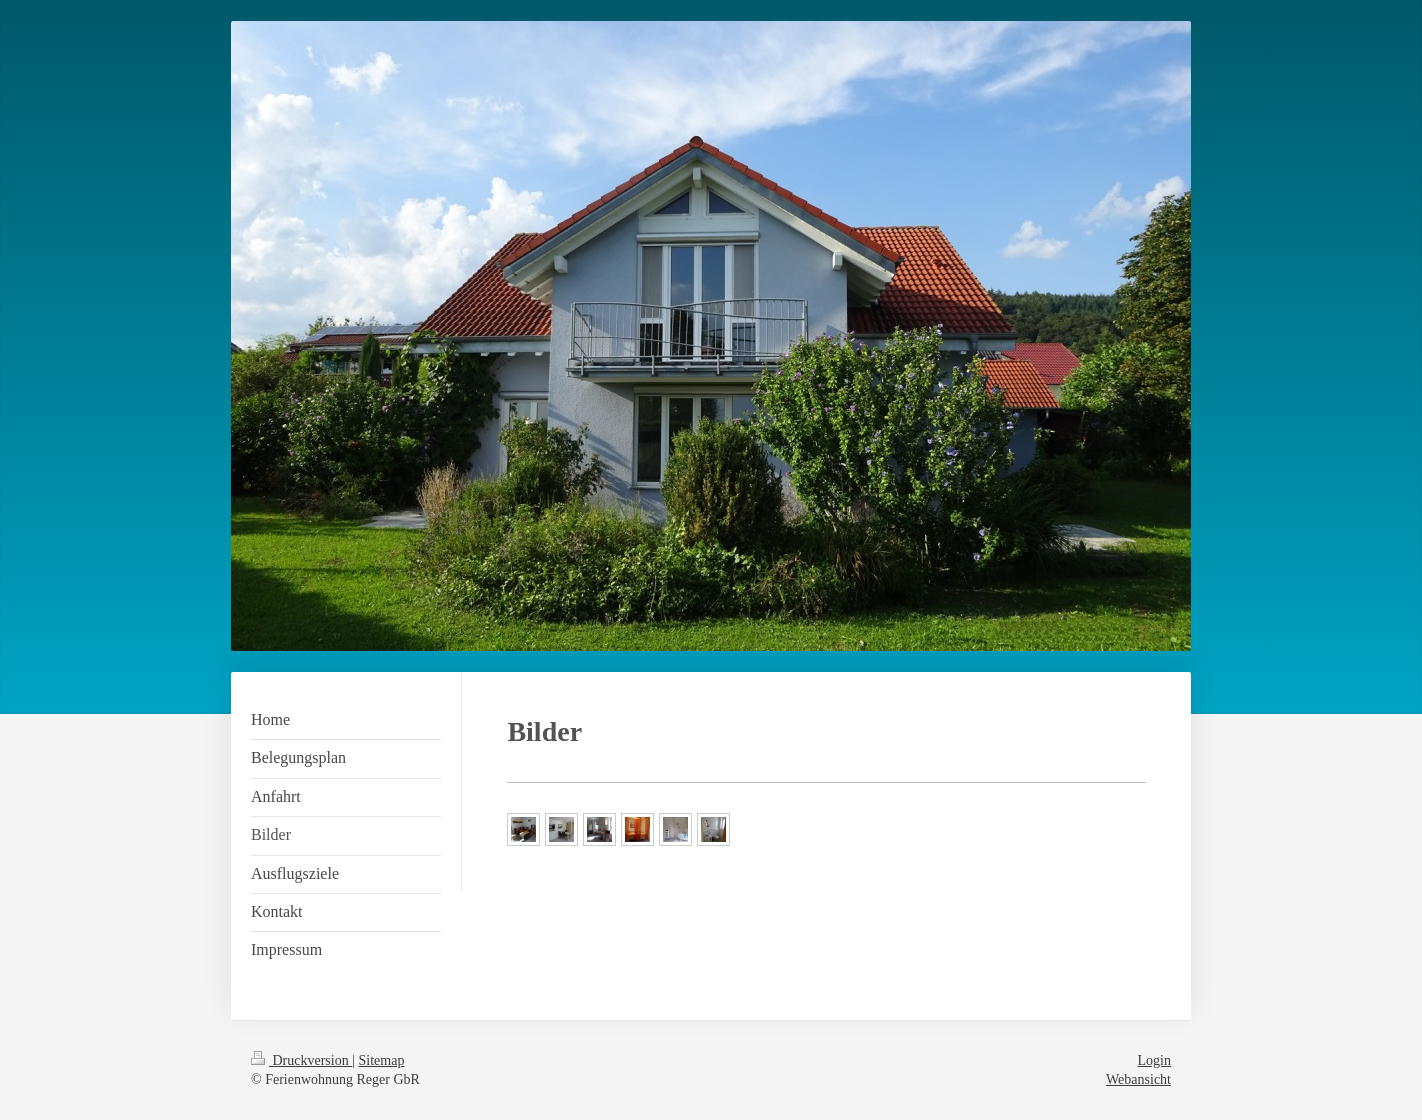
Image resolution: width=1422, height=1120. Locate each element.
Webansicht (1138, 1079)
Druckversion (301, 1060)
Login (1154, 1060)
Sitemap (382, 1060)
